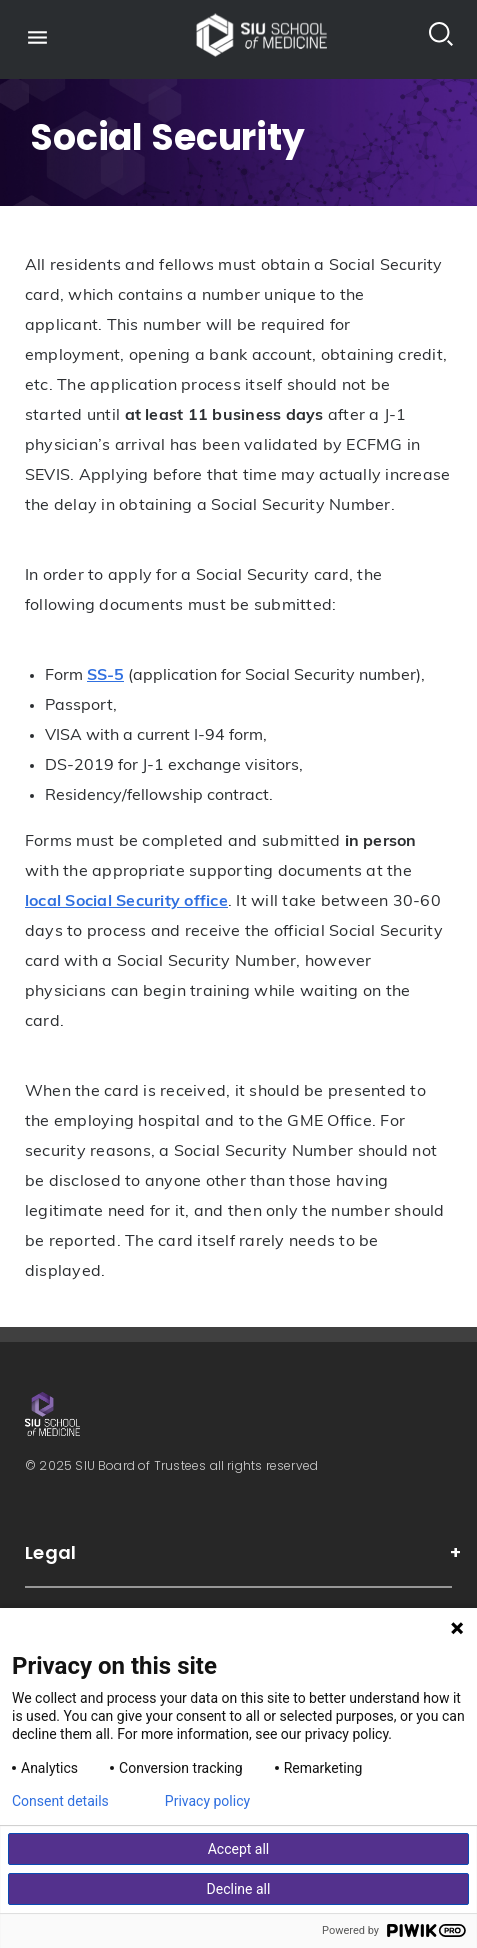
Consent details (60, 1801)
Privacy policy (207, 1801)
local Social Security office (126, 902)
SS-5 (105, 676)
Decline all (239, 1889)
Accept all (239, 1849)
